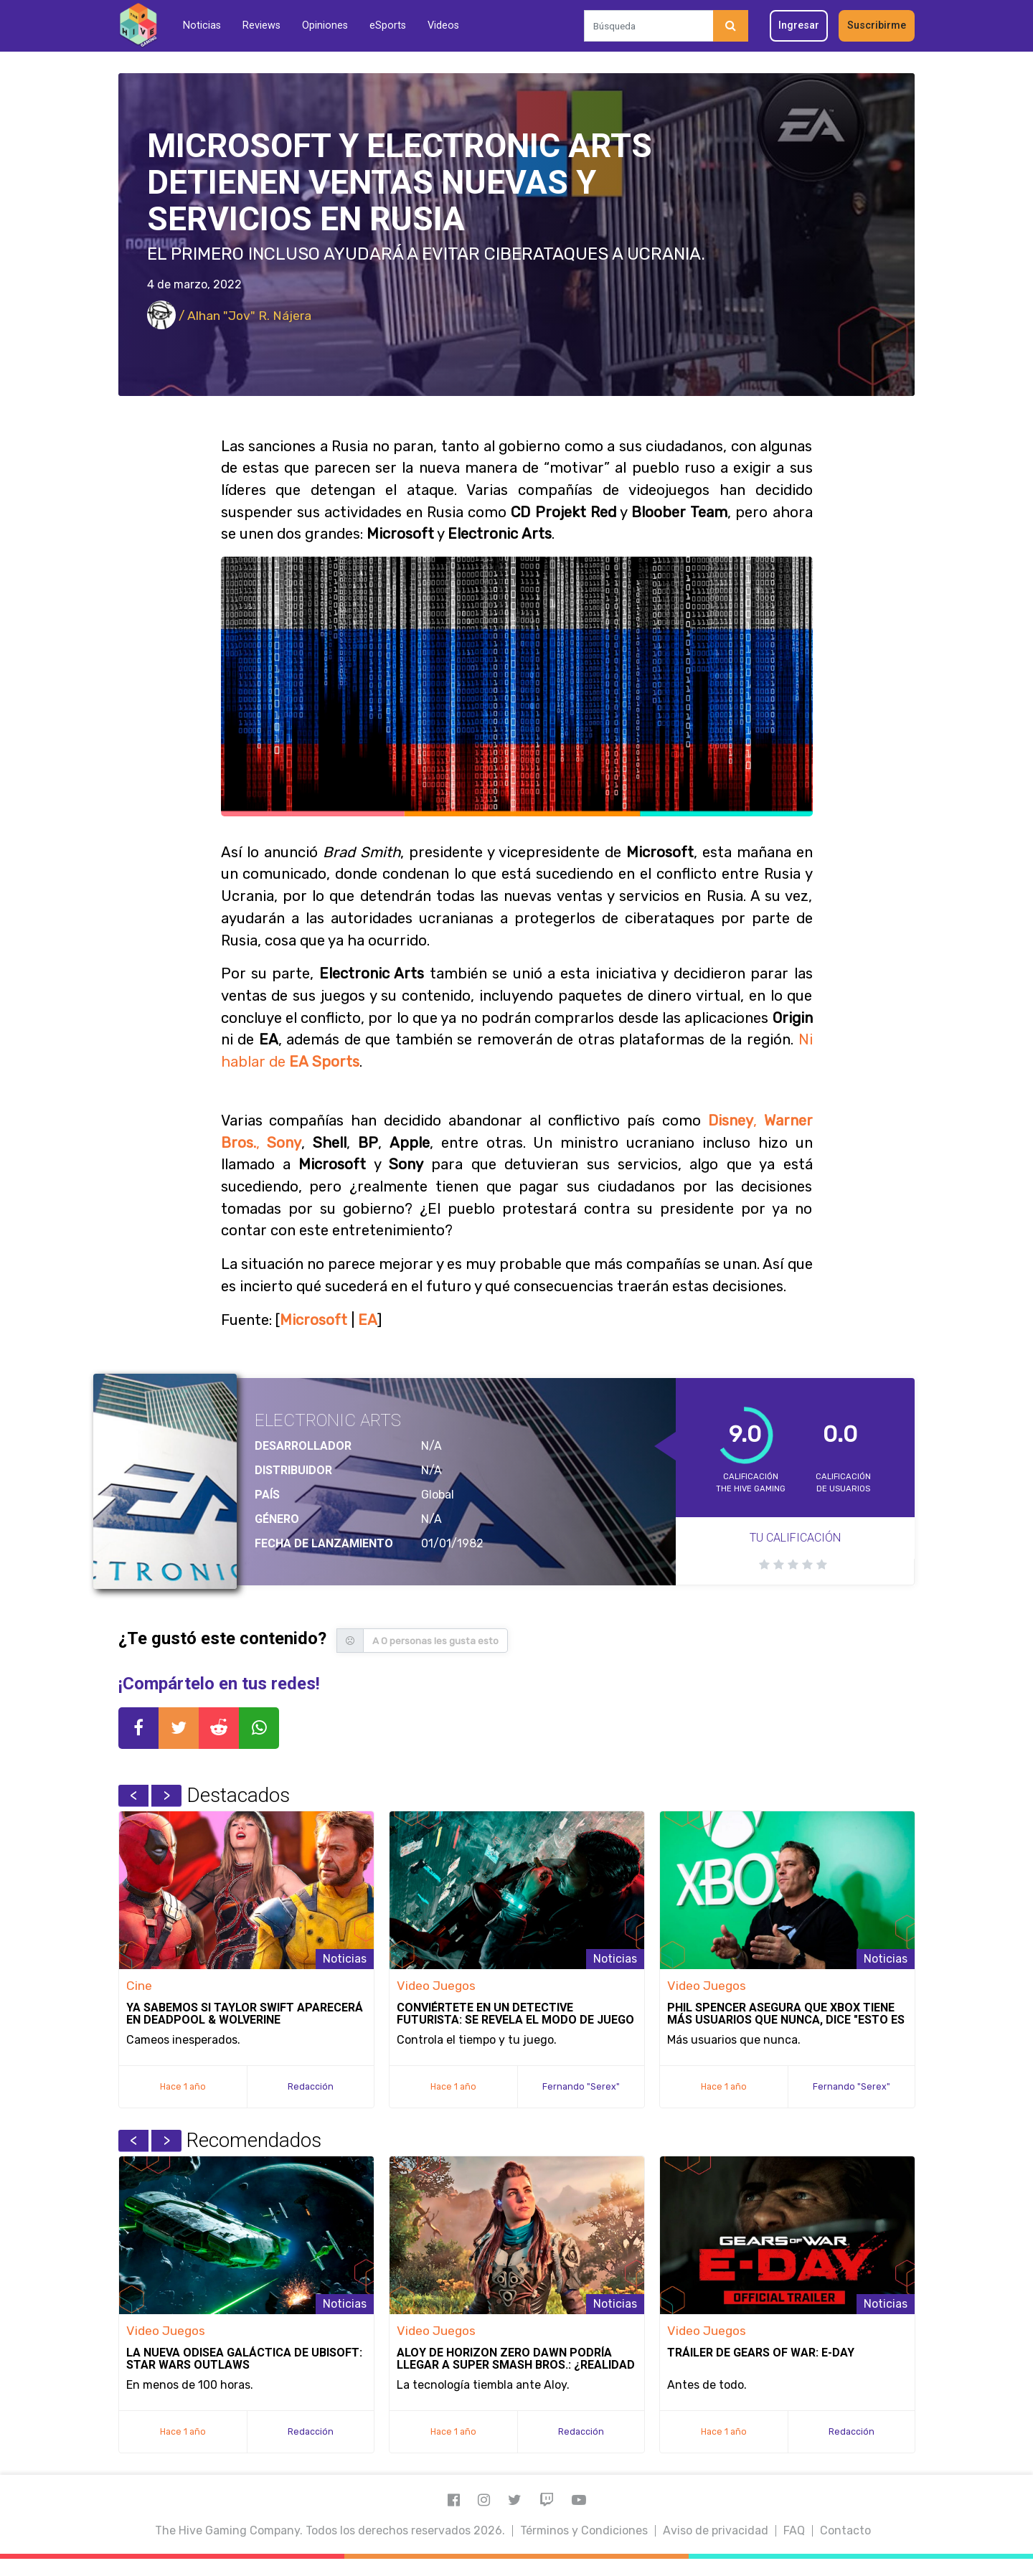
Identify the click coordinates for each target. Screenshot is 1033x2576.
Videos (443, 25)
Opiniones (325, 25)
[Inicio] (138, 25)
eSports (387, 25)
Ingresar (798, 25)
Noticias (202, 25)
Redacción (311, 2086)
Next (166, 1795)
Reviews (261, 25)
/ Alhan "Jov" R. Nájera (229, 315)
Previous (133, 1795)
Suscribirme (876, 25)
